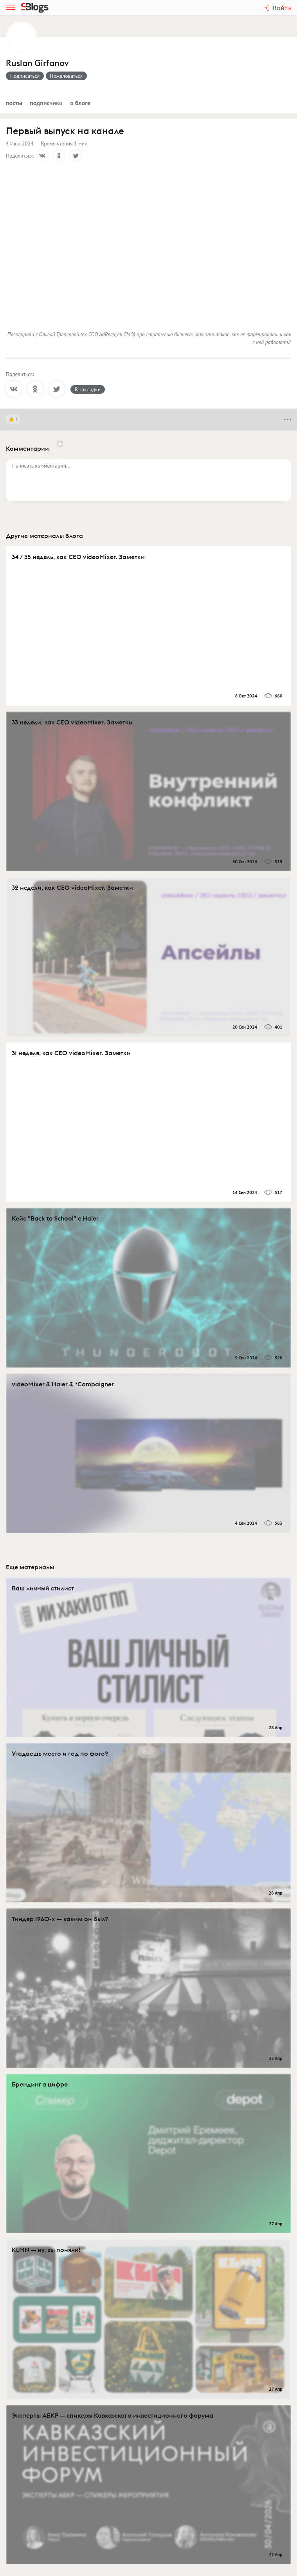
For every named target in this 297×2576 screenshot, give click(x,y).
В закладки (88, 389)
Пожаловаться (66, 75)
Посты (14, 103)
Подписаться (25, 75)
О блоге (80, 103)
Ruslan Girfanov (37, 63)
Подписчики (46, 103)
